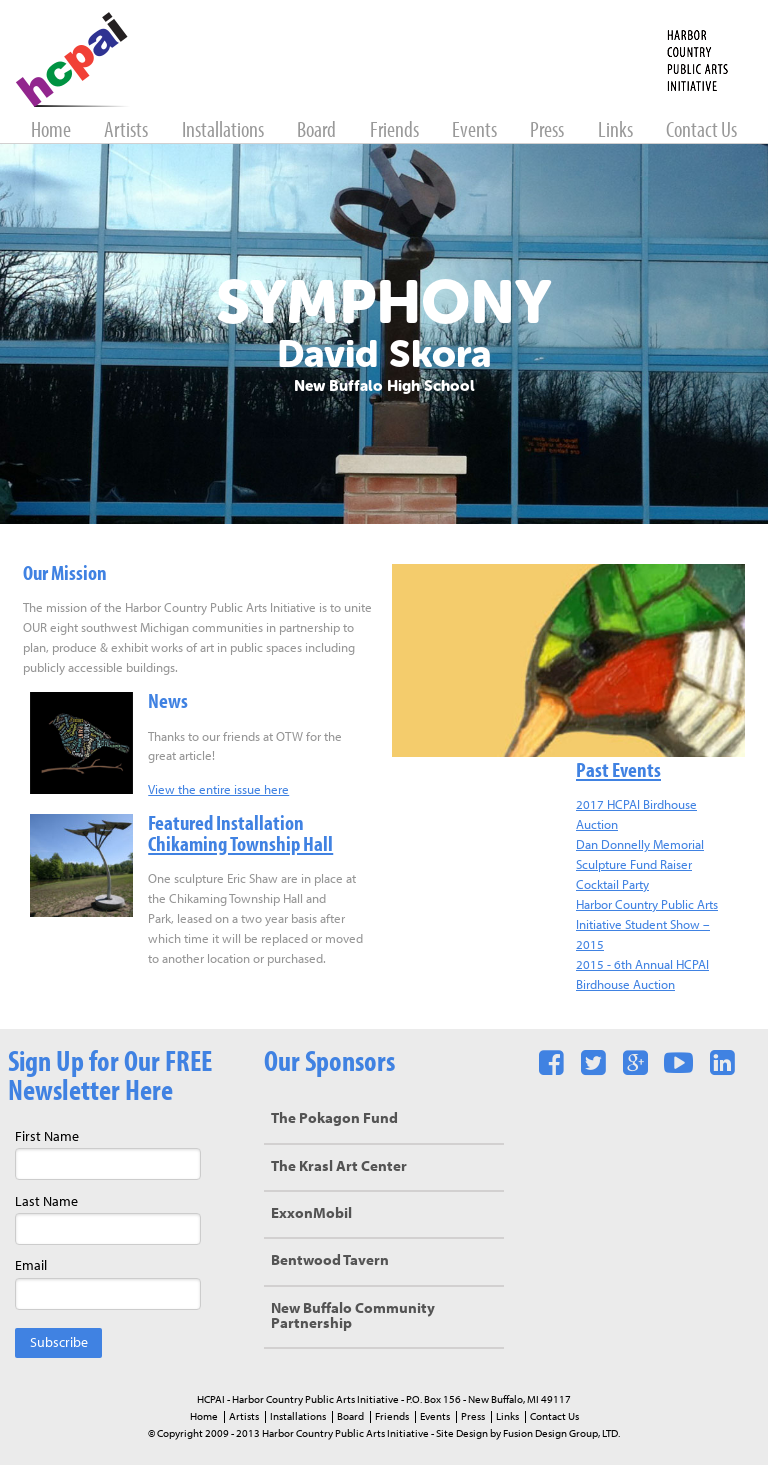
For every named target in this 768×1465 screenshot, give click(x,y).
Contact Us (701, 131)
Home (52, 131)
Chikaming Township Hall (240, 845)
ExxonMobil (311, 1214)
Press (548, 131)
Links (617, 131)
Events (476, 131)
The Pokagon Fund (334, 1119)
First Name (47, 1137)
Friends (396, 131)
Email (31, 1266)
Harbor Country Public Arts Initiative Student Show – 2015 (647, 925)
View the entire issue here (218, 790)
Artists (127, 131)
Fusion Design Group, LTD (560, 1434)
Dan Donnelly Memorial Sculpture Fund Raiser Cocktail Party (640, 865)
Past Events (618, 771)
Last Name (46, 1202)
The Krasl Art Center (339, 1167)
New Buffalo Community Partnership (353, 1317)
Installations (224, 131)
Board (318, 131)
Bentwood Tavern (330, 1261)
